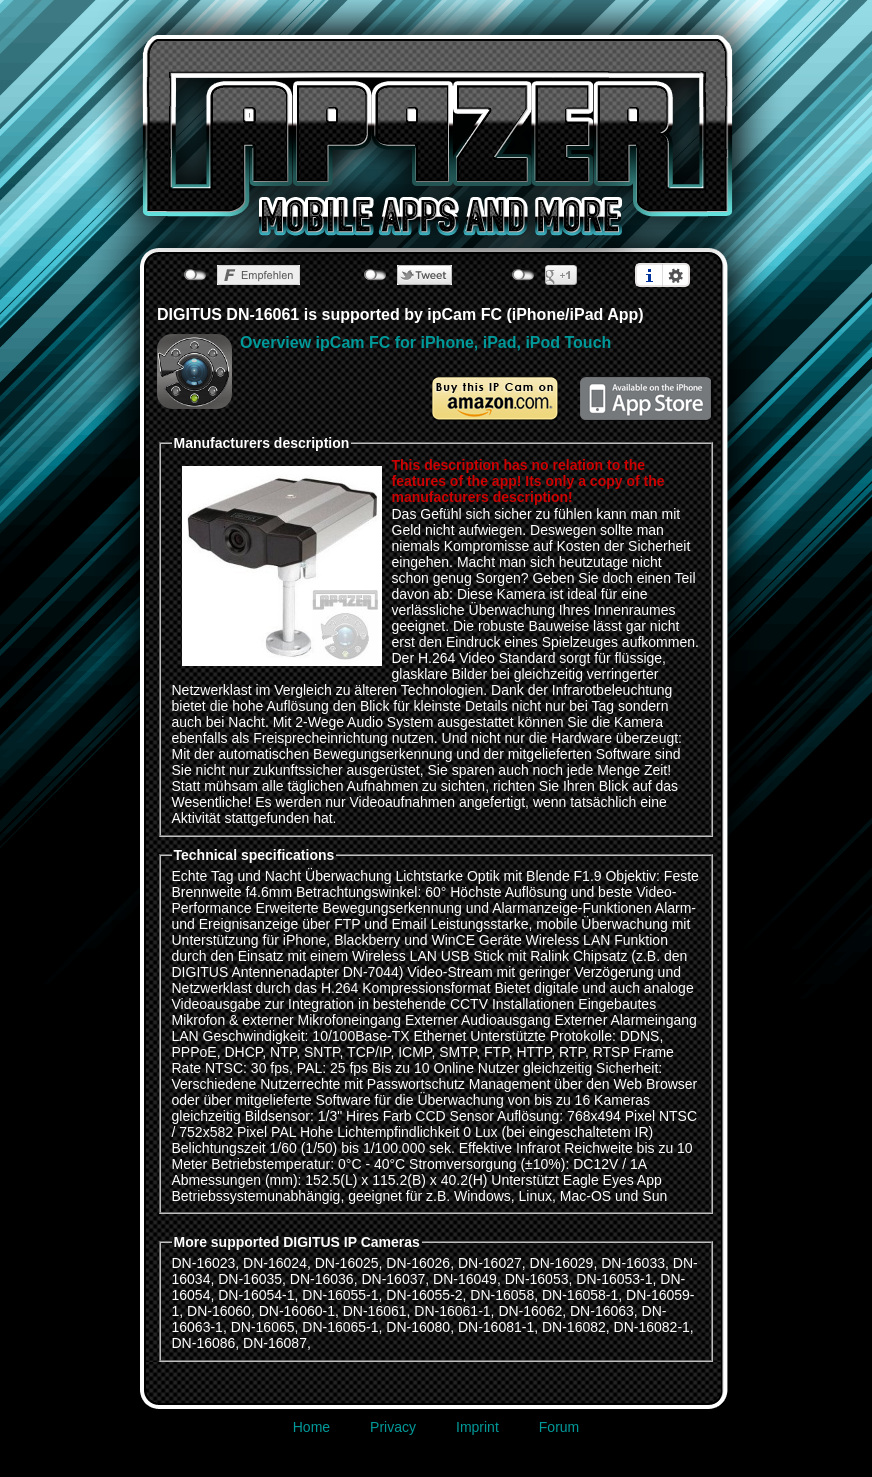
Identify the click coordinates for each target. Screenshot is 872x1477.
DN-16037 (393, 1279)
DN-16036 (322, 1279)
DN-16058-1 (580, 1295)
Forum (559, 1427)
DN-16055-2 (424, 1295)
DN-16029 (562, 1263)
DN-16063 (602, 1311)
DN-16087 (275, 1343)
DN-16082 (574, 1327)
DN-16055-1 (340, 1295)
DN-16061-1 (452, 1311)
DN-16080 (418, 1327)
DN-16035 (250, 1279)
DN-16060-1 (297, 1311)
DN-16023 (204, 1263)
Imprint (477, 1427)
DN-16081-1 (496, 1327)
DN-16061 (375, 1311)
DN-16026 (418, 1263)
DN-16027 (490, 1263)
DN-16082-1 (652, 1327)
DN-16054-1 (256, 1295)
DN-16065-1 (340, 1327)
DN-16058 (502, 1295)
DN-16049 (465, 1279)
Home (311, 1427)
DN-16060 (219, 1311)
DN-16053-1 (614, 1279)
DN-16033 (633, 1263)
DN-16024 (275, 1263)
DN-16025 (347, 1263)
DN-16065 (263, 1327)
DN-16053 (537, 1279)
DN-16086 (204, 1343)
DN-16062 (530, 1311)
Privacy (393, 1427)
